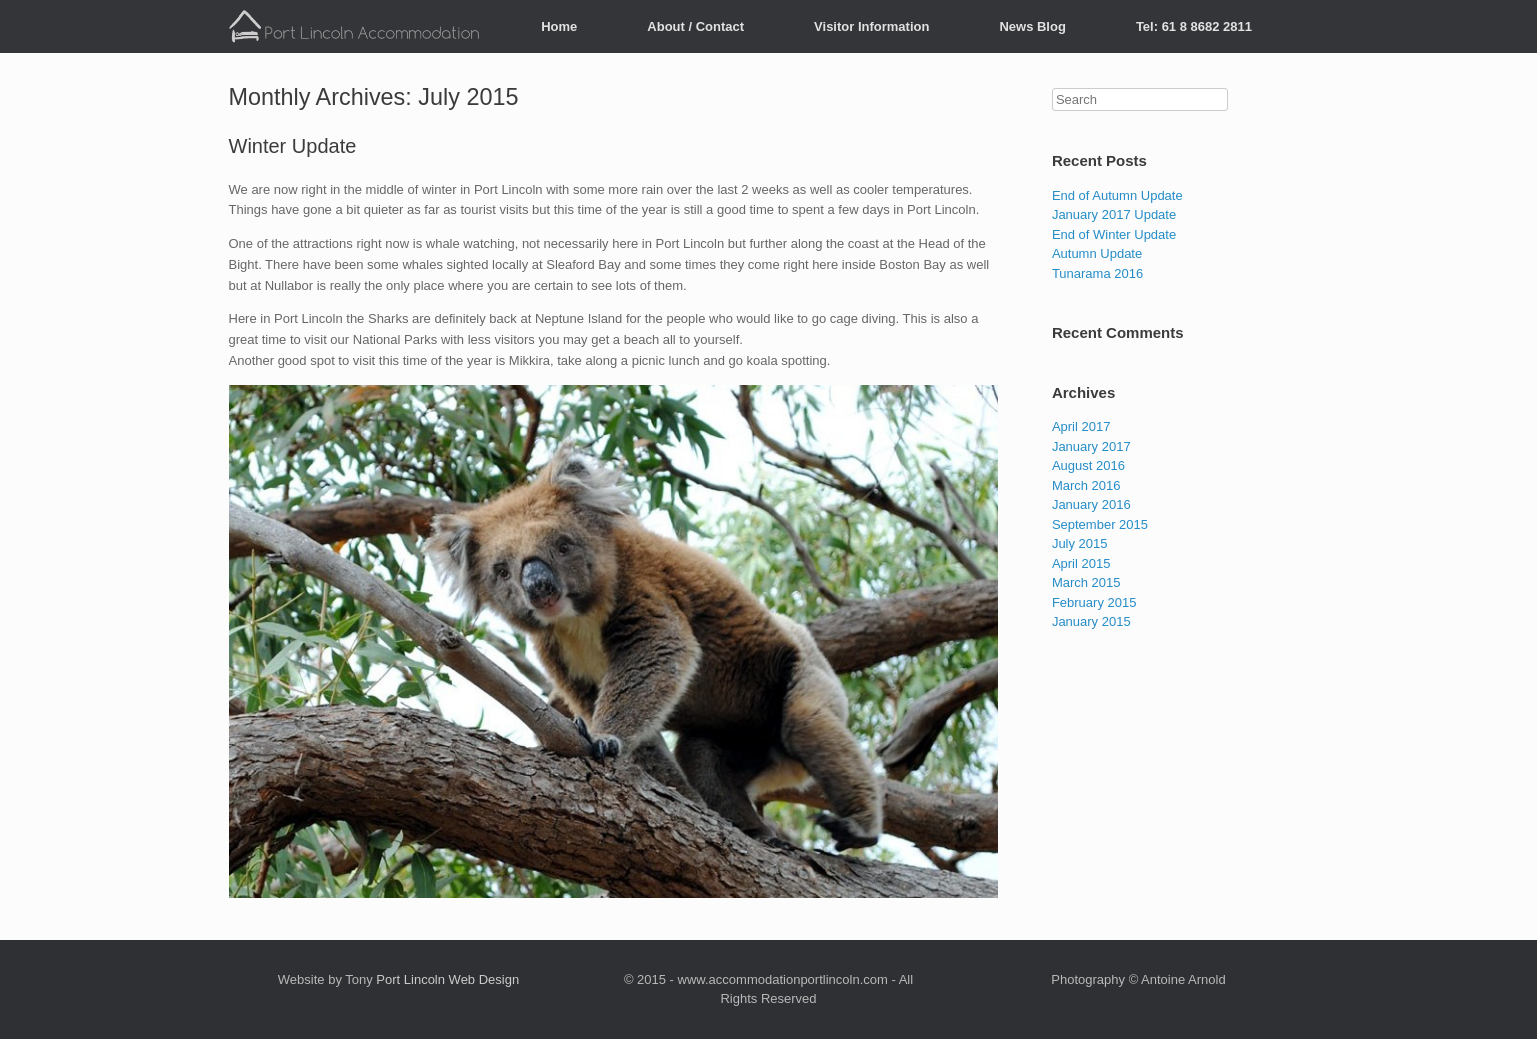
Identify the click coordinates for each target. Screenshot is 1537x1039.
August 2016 (1088, 465)
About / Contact (695, 26)
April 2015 (1081, 563)
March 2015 (1086, 582)
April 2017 (1081, 426)
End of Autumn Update (1117, 195)
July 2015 (1080, 543)
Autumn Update (1097, 253)
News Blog (1032, 26)
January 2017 (1091, 446)
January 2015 (1091, 621)
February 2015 (1094, 602)
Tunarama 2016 (1097, 273)
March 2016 (1086, 485)
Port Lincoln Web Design (447, 979)
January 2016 (1091, 504)
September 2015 (1100, 524)
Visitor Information (871, 26)
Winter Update (293, 146)
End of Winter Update (1114, 234)
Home (559, 26)
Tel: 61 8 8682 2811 (1194, 26)
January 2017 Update (1114, 214)
